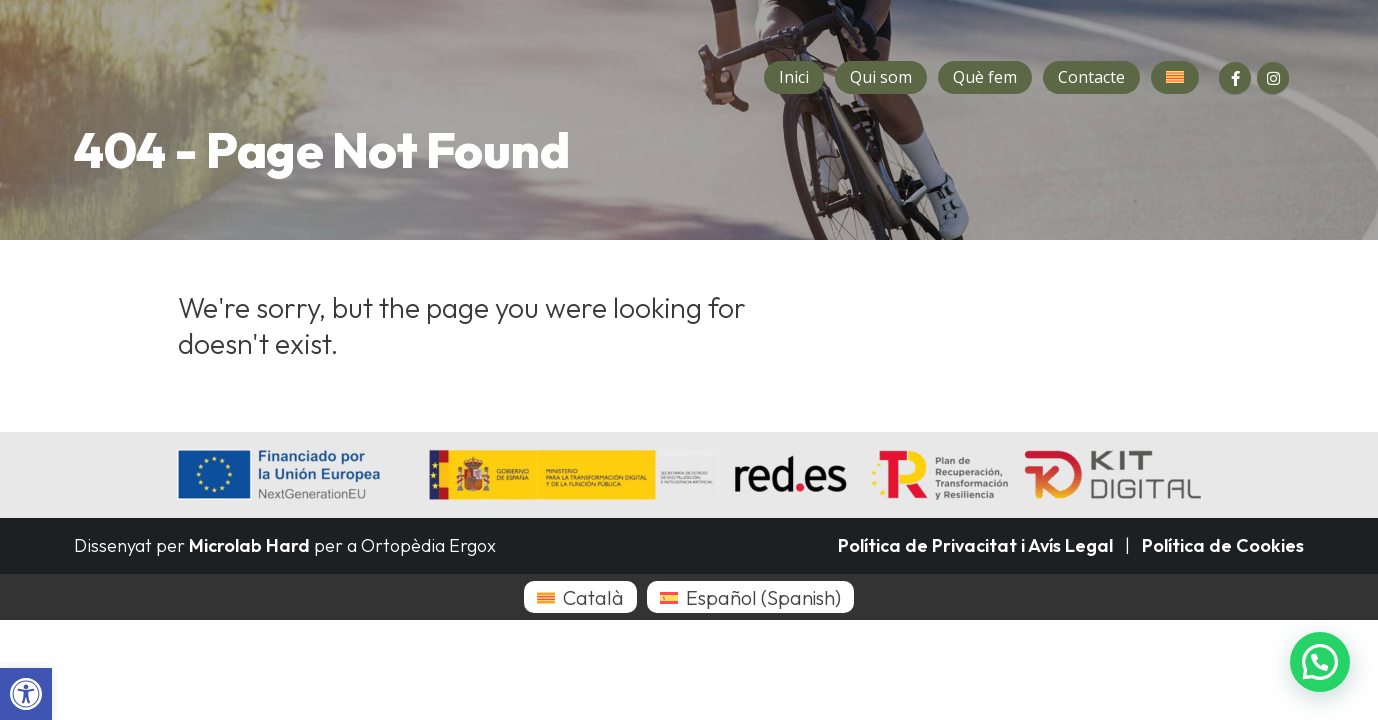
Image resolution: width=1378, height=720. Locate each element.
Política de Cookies (1223, 545)
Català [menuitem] (593, 597)
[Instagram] (1273, 78)
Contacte (1091, 77)
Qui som (881, 77)
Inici (794, 77)
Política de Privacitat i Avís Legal (975, 545)
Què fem (985, 77)
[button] (26, 694)
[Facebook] (1235, 78)
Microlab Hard (249, 545)
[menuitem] (580, 597)
